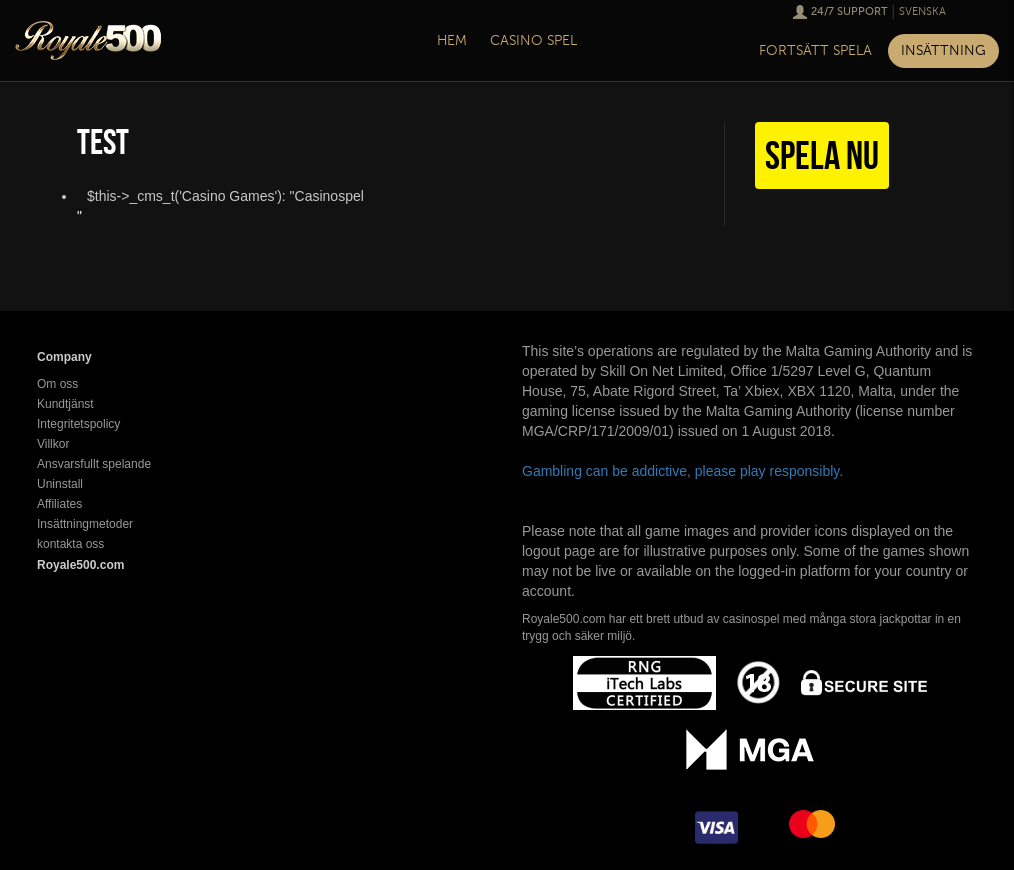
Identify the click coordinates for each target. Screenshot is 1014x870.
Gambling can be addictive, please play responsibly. (682, 471)
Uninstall (60, 484)
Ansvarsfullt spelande (94, 464)
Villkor (53, 444)
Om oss (57, 384)
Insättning (943, 50)
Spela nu (822, 155)
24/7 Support (849, 11)
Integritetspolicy (78, 424)
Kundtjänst (65, 404)
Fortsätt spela (815, 50)
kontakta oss (70, 544)
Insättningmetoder (85, 524)
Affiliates (59, 504)
